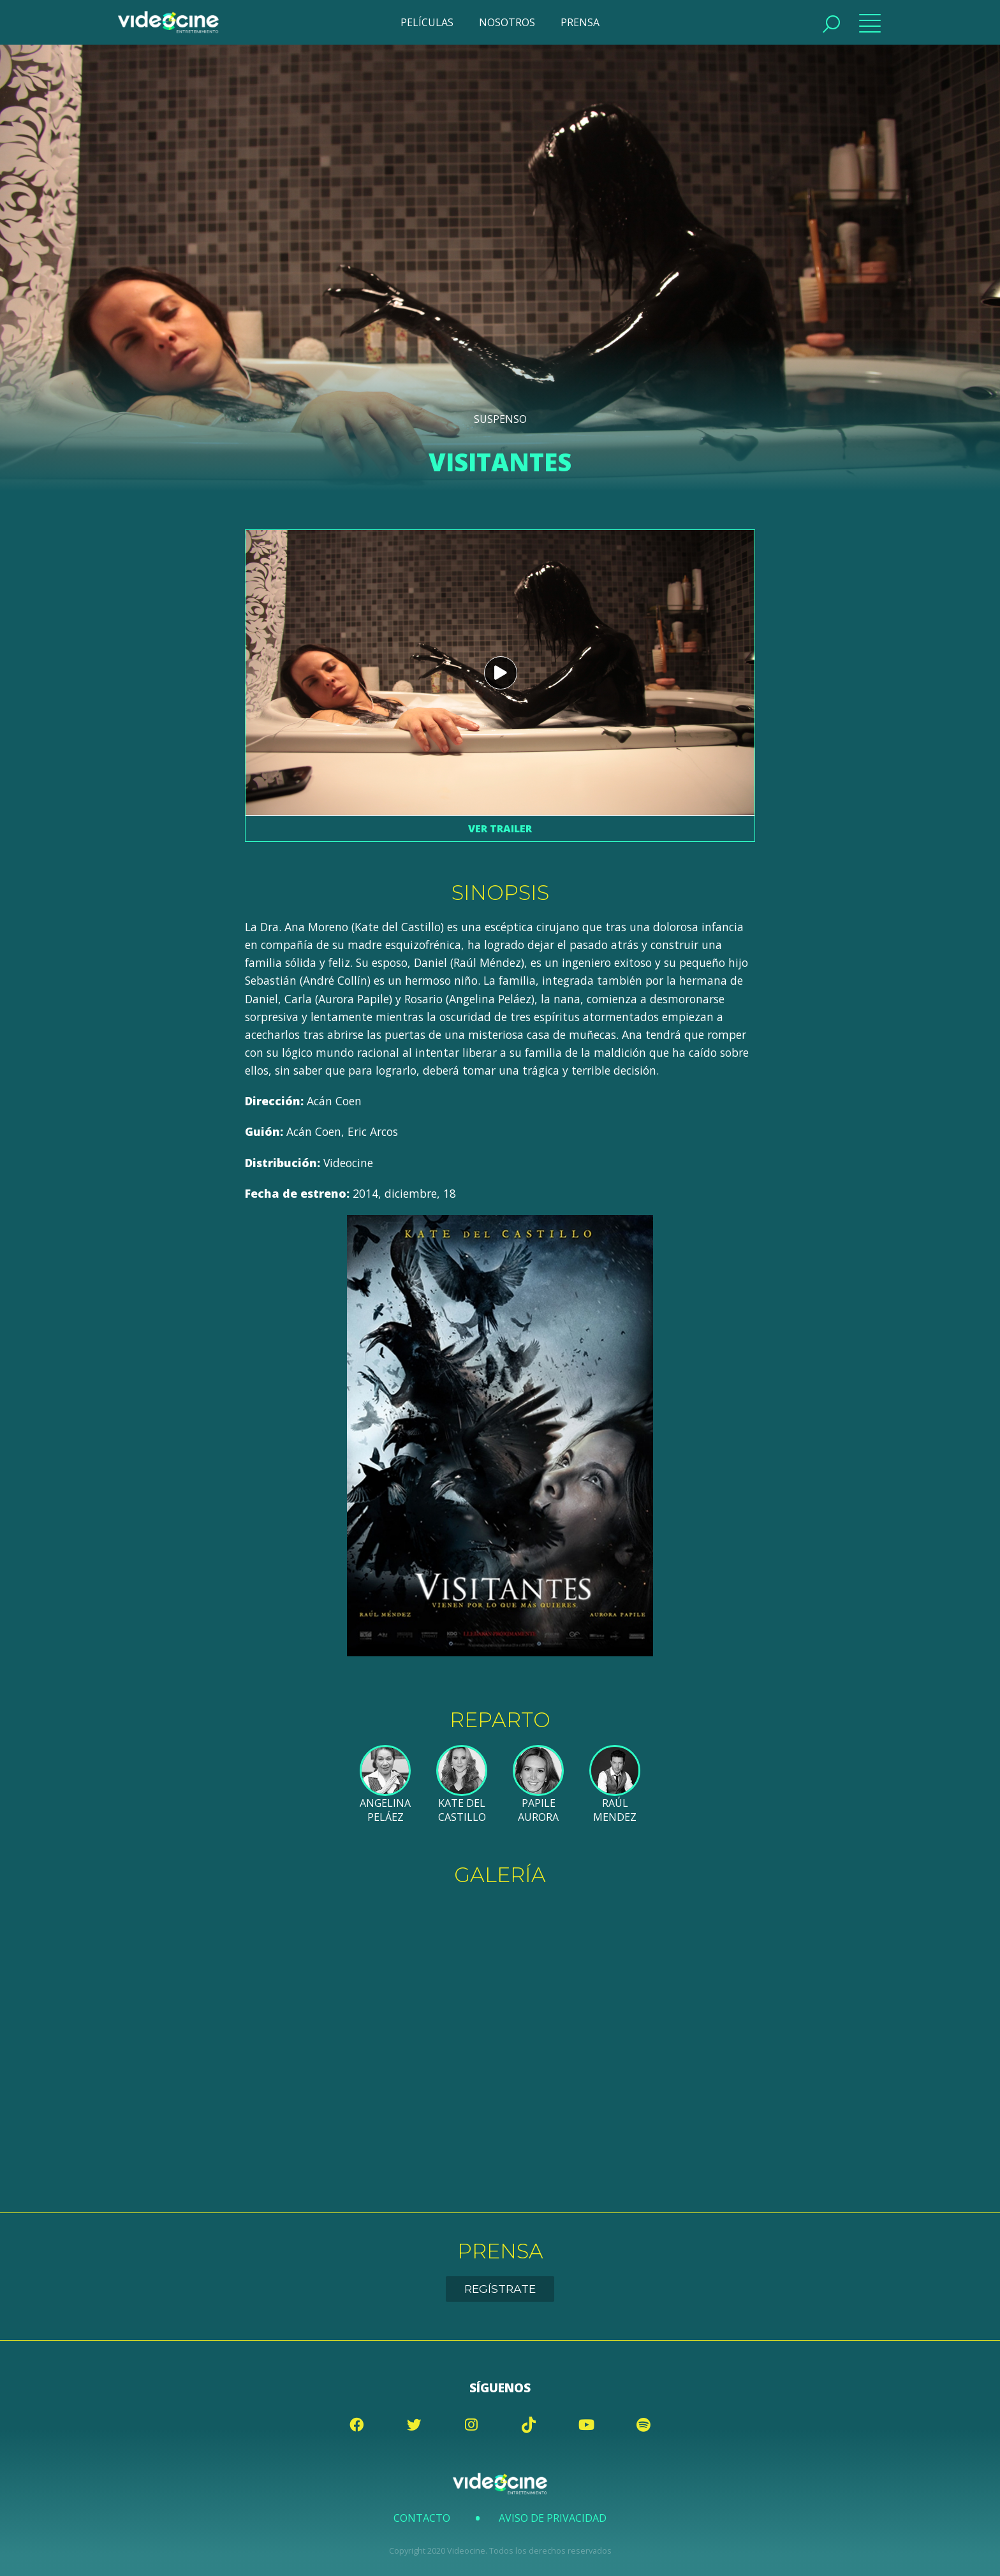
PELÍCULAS (427, 22)
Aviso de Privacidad (553, 2518)
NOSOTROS (507, 22)
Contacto (421, 2518)
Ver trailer (500, 828)
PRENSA (580, 22)
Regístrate (500, 2288)
